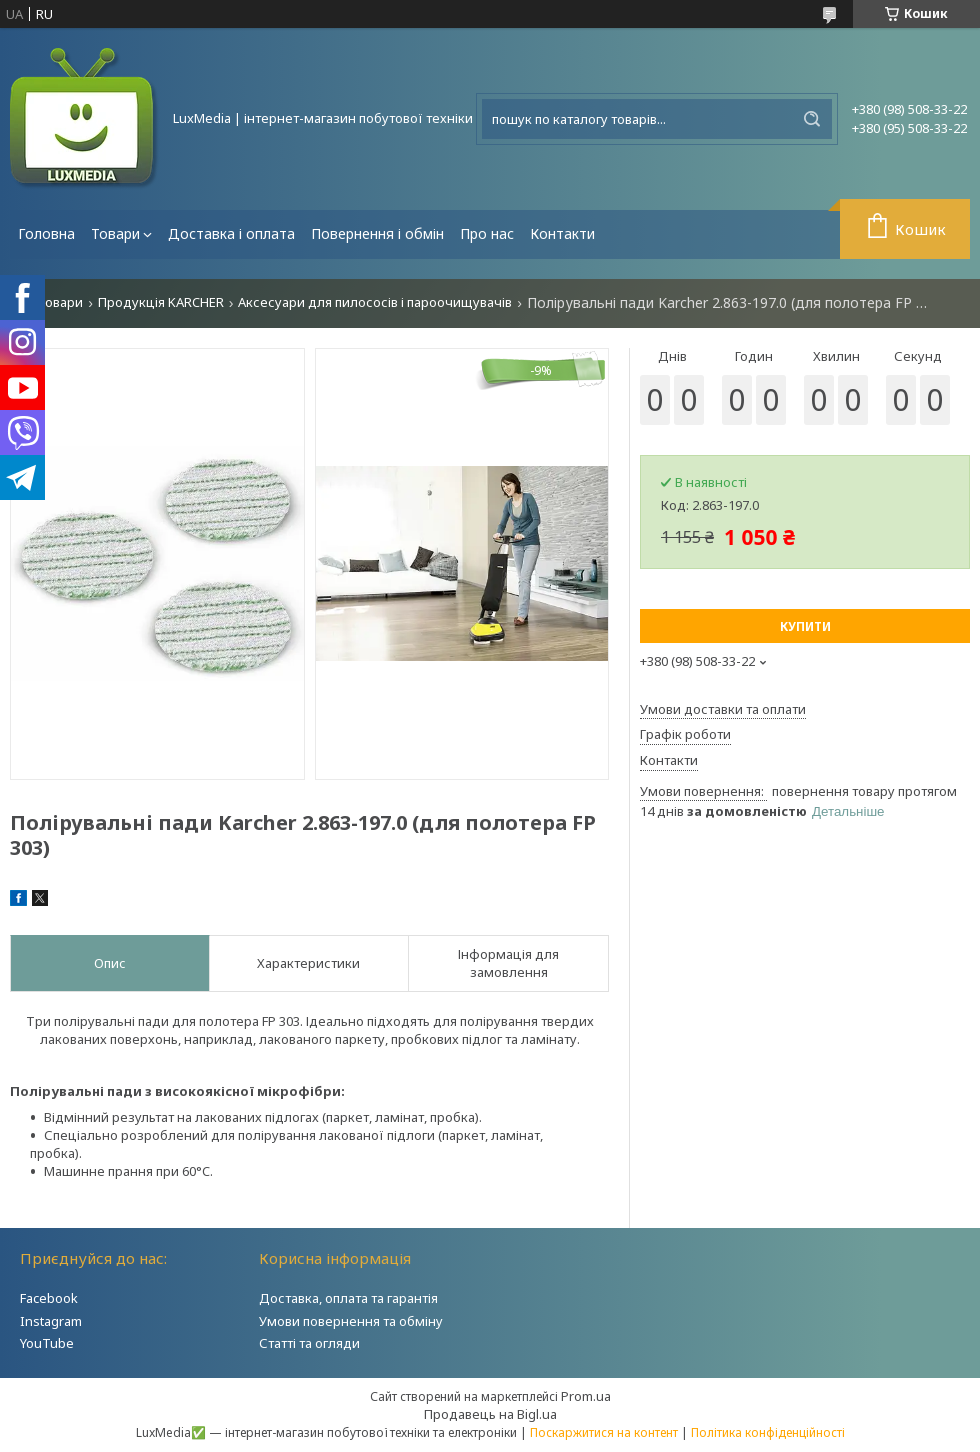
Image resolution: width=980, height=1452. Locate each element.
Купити (805, 626)
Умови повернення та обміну (351, 1321)
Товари (115, 233)
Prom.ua (586, 1396)
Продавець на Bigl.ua (490, 1414)
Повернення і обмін (377, 233)
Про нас (487, 233)
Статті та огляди (309, 1343)
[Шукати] (812, 119)
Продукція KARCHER (161, 302)
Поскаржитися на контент (604, 1432)
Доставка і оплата (231, 233)
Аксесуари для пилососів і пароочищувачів (375, 302)
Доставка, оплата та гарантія (348, 1298)
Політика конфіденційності (768, 1432)
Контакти (562, 233)
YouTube (47, 1343)
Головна (46, 233)
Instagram (51, 1321)
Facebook (49, 1298)
